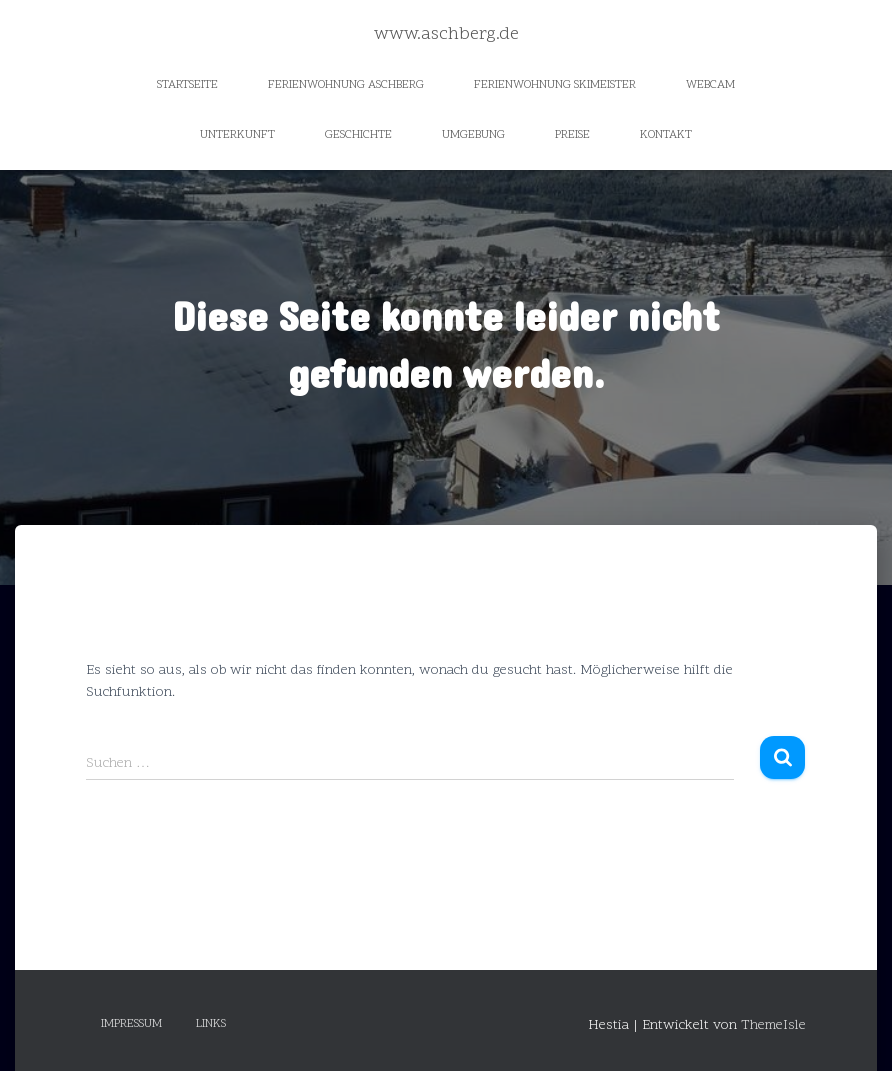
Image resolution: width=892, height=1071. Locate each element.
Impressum (131, 1024)
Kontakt (666, 135)
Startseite (187, 85)
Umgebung (473, 135)
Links (211, 1024)
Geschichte (358, 135)
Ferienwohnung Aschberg (346, 85)
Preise (572, 135)
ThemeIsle (773, 1025)
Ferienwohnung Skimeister (555, 85)
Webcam (710, 85)
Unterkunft (237, 135)
